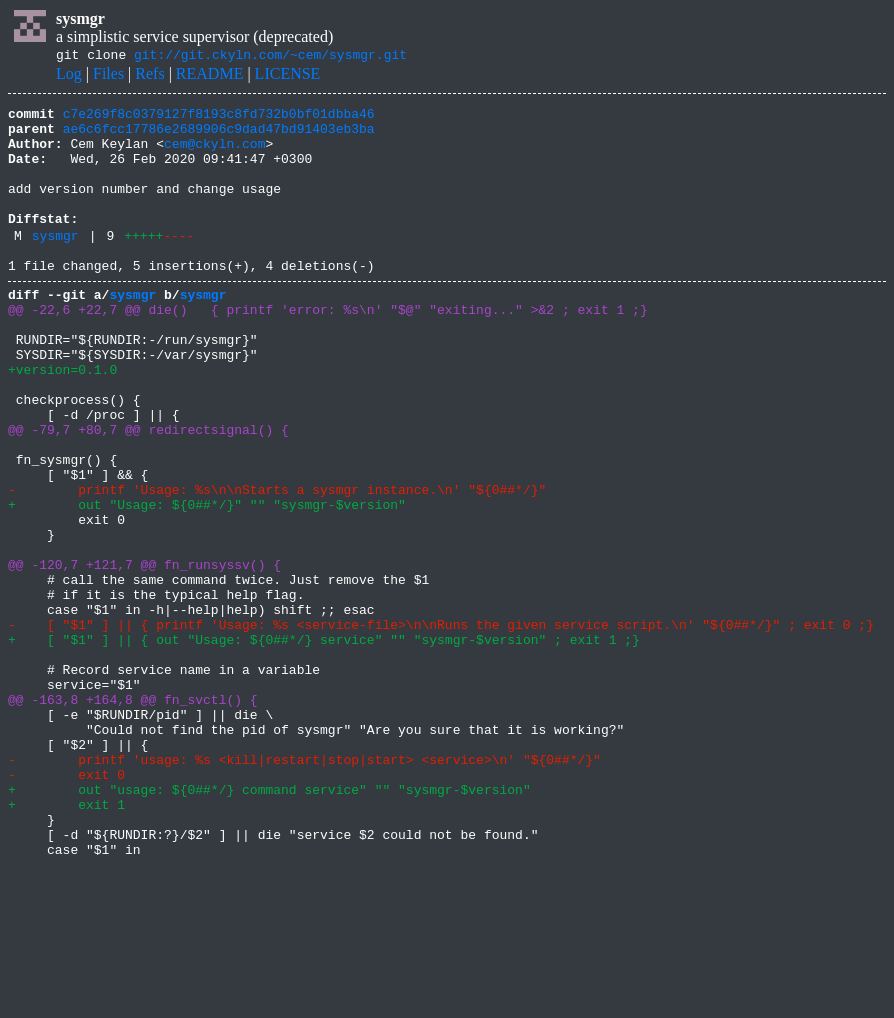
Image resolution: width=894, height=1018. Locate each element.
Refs (149, 76)
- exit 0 (66, 906)
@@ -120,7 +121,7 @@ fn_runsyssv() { (144, 654)
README (210, 76)
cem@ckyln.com (214, 155)
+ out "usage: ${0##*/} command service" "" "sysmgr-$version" (269, 924)
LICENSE (288, 76)
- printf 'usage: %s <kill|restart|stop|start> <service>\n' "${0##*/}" (304, 888)
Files (108, 76)
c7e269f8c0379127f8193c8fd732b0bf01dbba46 (219, 119)
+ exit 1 (66, 942)
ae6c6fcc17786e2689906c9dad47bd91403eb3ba (219, 137)
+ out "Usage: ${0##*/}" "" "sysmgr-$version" (207, 582)
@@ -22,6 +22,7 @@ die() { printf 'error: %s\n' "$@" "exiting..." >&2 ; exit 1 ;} (328, 348)
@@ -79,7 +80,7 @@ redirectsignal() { (148, 492)
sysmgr (55, 265)
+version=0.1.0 (62, 420)
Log (69, 76)
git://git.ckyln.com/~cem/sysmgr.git (270, 57)
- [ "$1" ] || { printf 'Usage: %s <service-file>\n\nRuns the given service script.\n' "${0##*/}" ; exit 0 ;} (441, 726)
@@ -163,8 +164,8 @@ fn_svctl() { (133, 816)
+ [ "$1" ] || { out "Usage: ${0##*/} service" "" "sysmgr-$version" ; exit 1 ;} (324, 744)
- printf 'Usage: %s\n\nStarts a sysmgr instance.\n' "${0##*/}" (281, 564)
